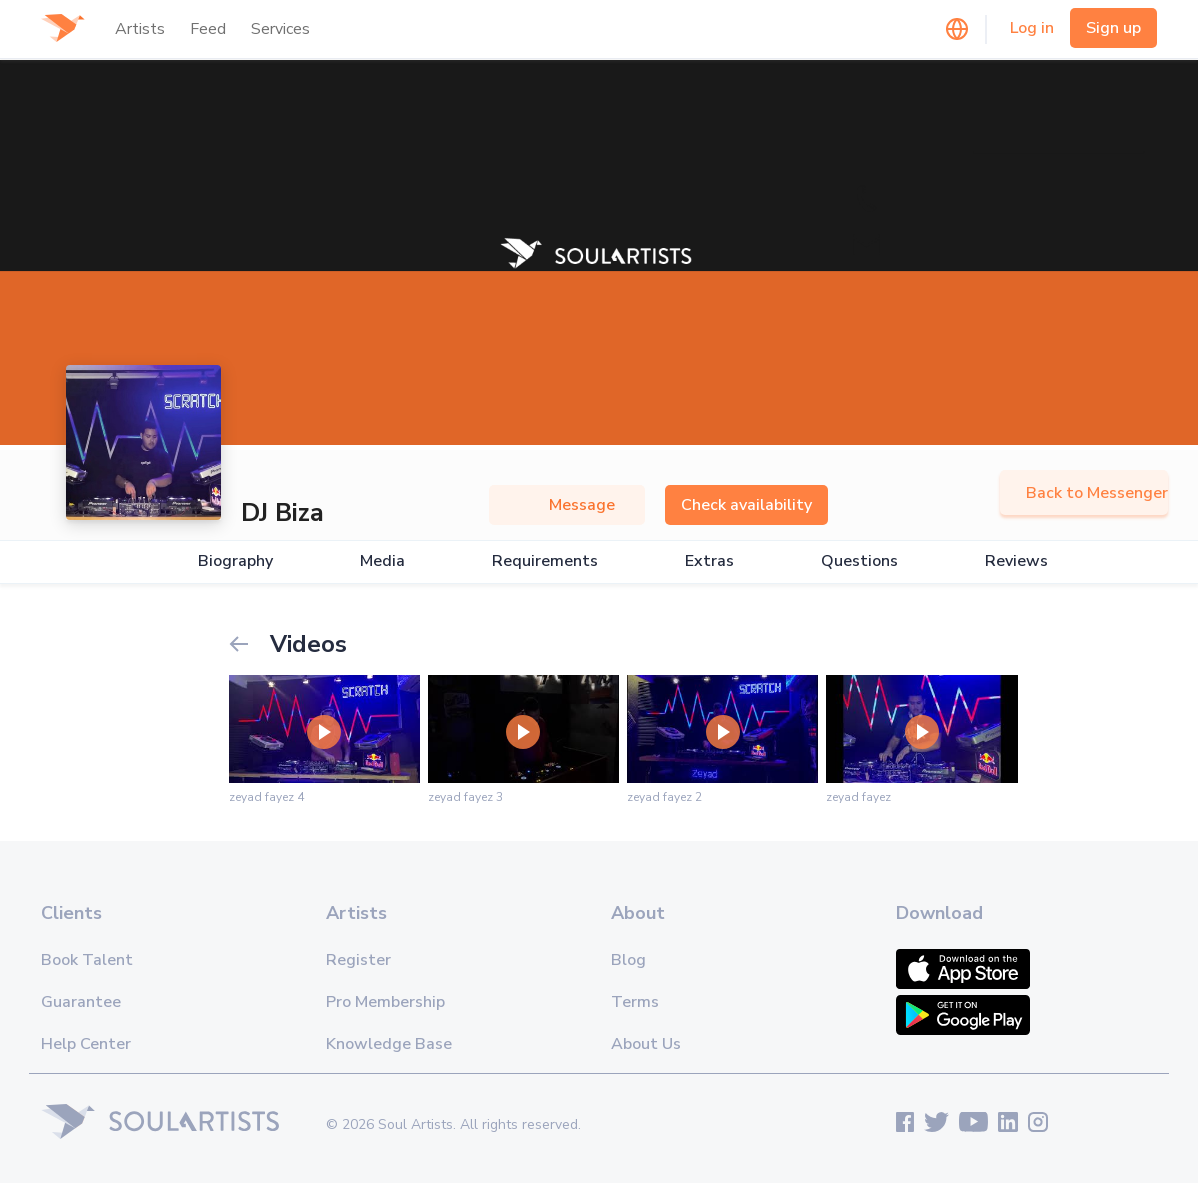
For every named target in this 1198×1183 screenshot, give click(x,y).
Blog (628, 960)
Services (280, 29)
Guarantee (81, 1002)
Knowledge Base (389, 1044)
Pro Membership (385, 1002)
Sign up (1113, 28)
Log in (1032, 28)
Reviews (1016, 561)
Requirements (545, 561)
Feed (208, 29)
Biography (235, 561)
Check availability (746, 505)
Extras (709, 561)
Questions (859, 561)
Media (382, 561)
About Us (646, 1044)
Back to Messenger (1084, 493)
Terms (635, 1002)
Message (567, 505)
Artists (140, 29)
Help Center (86, 1044)
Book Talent (87, 960)
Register (358, 960)
